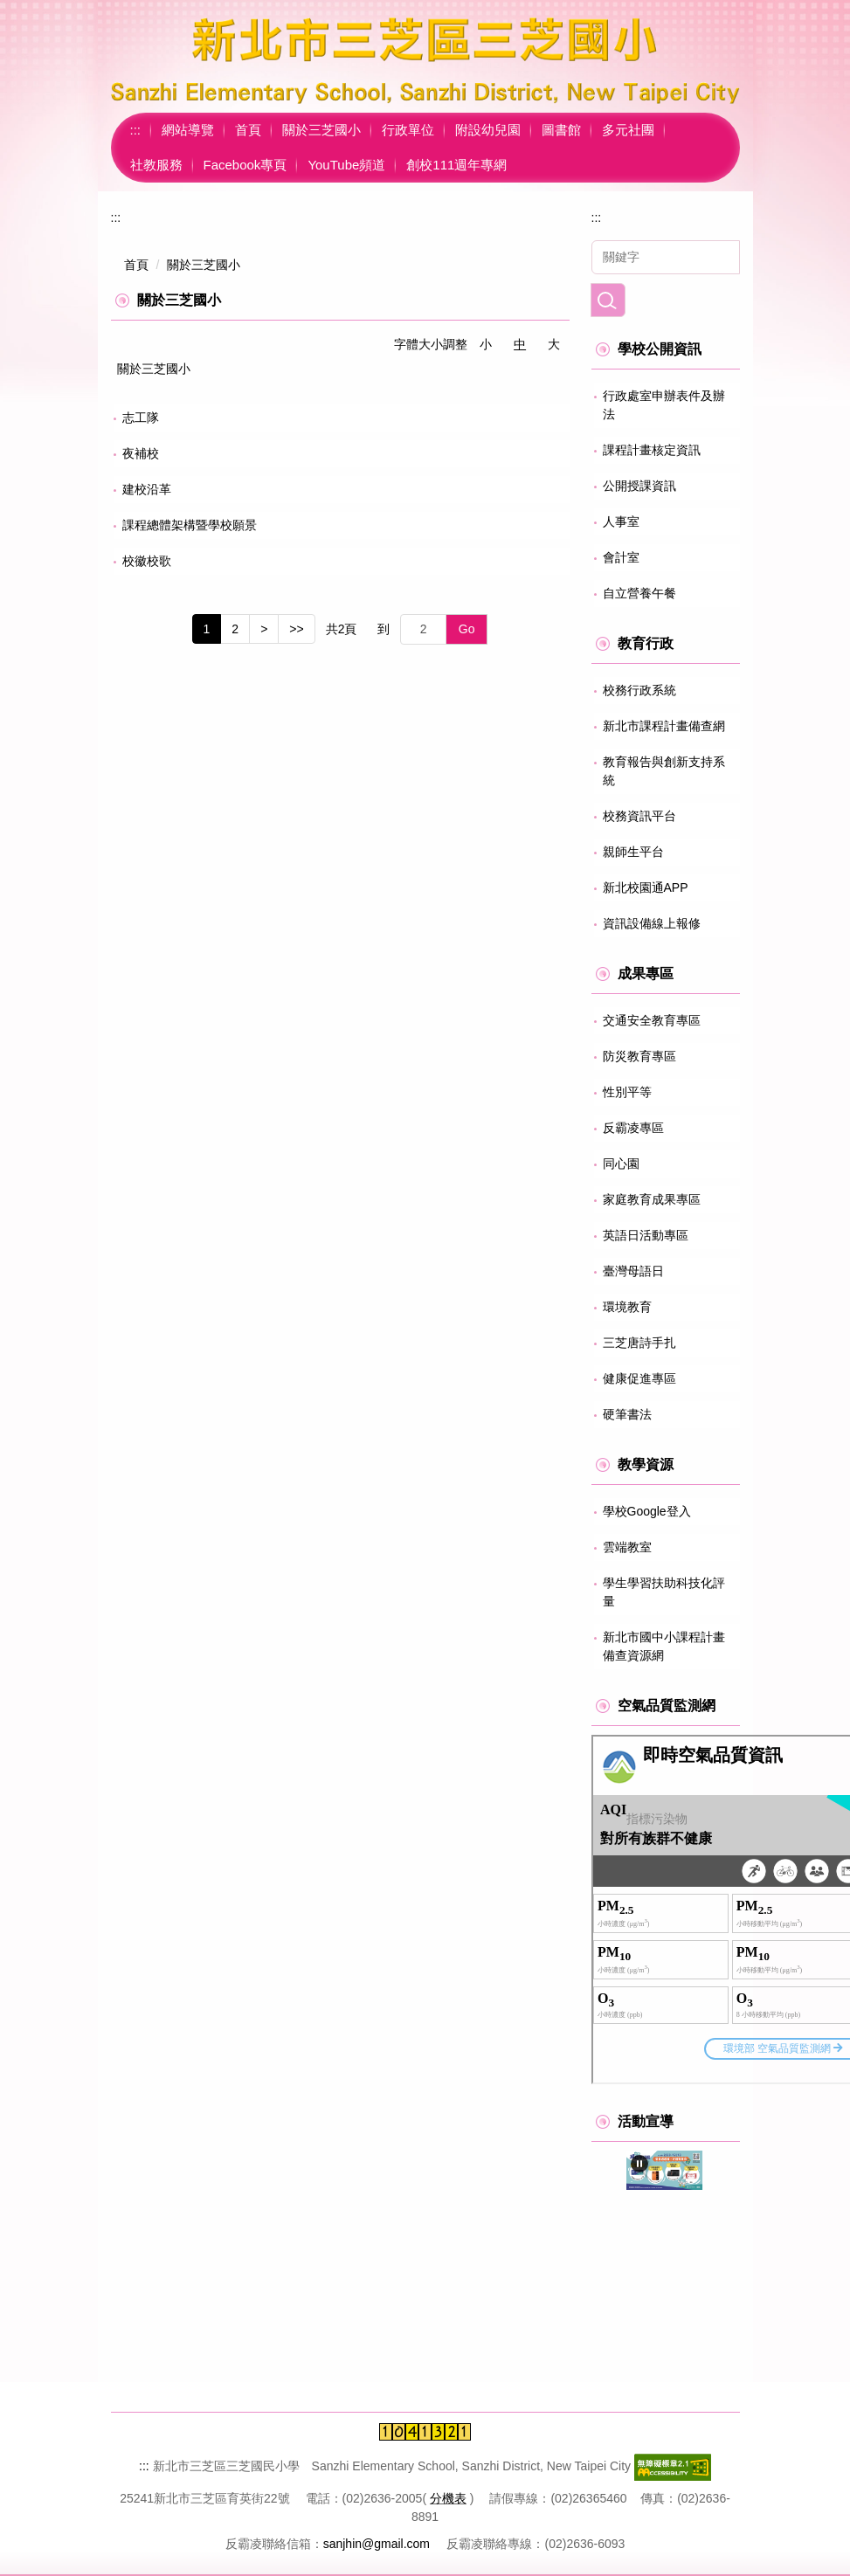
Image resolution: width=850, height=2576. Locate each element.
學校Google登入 (647, 1511)
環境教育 (627, 1307)
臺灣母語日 (633, 1271)
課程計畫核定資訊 (652, 450)
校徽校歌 (146, 561)
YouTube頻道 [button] (346, 164)
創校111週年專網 (456, 164)
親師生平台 (633, 852)
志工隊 (140, 418)
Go (467, 629)
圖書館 (561, 129)
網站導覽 (188, 129)
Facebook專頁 (245, 164)
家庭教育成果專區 (652, 1199)
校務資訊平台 (639, 816)
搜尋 (608, 300)
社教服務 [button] (156, 164)
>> (296, 629)
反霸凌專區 (633, 1128)
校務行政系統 (639, 690)
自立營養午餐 (639, 593)
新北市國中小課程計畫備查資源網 (664, 1646)
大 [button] (554, 344)
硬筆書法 (627, 1414)
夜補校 (140, 453)
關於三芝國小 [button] (321, 129)
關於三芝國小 (203, 265)
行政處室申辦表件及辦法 (664, 405)
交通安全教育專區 (652, 1020)
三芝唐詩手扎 (639, 1343)
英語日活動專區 (645, 1235)
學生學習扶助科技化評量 (664, 1592)
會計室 (621, 557)
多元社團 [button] (628, 129)
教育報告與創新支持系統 (664, 771)
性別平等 (627, 1092)
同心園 (621, 1164)
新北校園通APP (645, 887)
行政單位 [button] (408, 129)
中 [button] (520, 344)
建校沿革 (146, 489)
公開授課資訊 (639, 486)
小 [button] (486, 344)
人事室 (621, 521)
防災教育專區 (639, 1056)
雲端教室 (627, 1547)
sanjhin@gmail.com (376, 2544)
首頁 (248, 129)
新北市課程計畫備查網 (664, 726)
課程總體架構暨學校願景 (189, 525)
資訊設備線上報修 (652, 923)
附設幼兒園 (488, 129)
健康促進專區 (639, 1378)
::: (136, 129)
